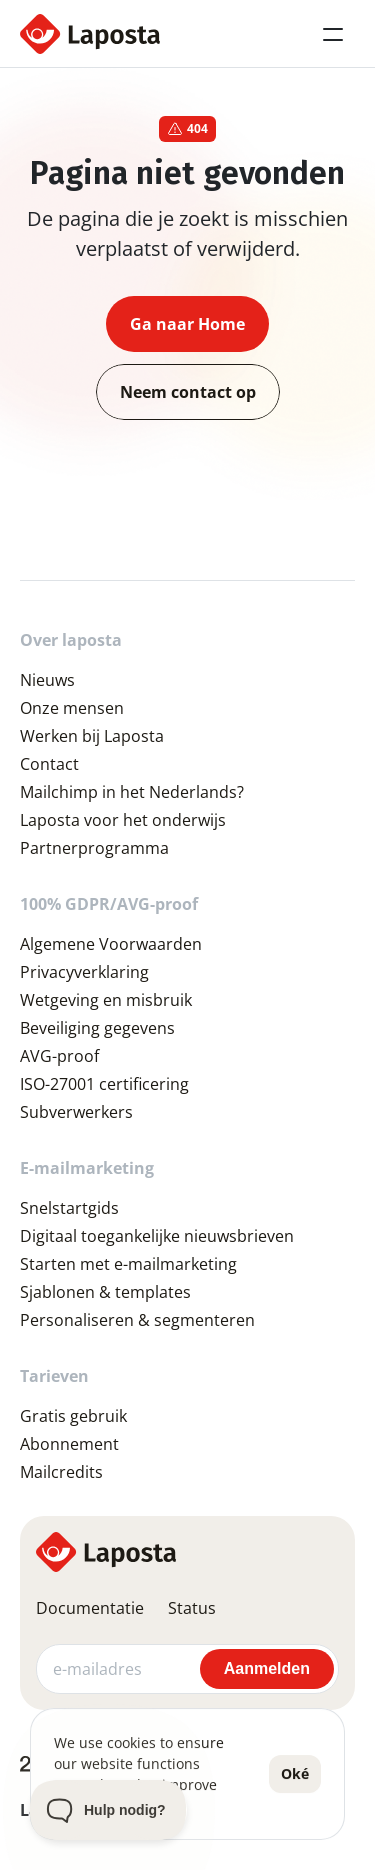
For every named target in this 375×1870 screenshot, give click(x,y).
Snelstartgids (69, 1208)
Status (192, 1608)
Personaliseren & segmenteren (137, 1320)
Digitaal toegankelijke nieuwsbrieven (157, 1236)
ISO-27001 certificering (104, 1084)
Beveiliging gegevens (97, 1028)
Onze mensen (72, 708)
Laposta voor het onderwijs (123, 820)
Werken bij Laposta (92, 736)
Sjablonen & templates (105, 1292)
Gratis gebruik (73, 1416)
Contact (49, 764)
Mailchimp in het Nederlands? (132, 792)
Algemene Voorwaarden (111, 944)
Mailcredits (61, 1472)
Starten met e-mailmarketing (128, 1264)
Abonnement (69, 1444)
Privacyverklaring (84, 972)
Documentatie (90, 1608)
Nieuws (47, 680)
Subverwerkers (76, 1112)
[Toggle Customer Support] (108, 1810)
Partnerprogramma (94, 848)
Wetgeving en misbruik (106, 1000)
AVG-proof (59, 1056)
